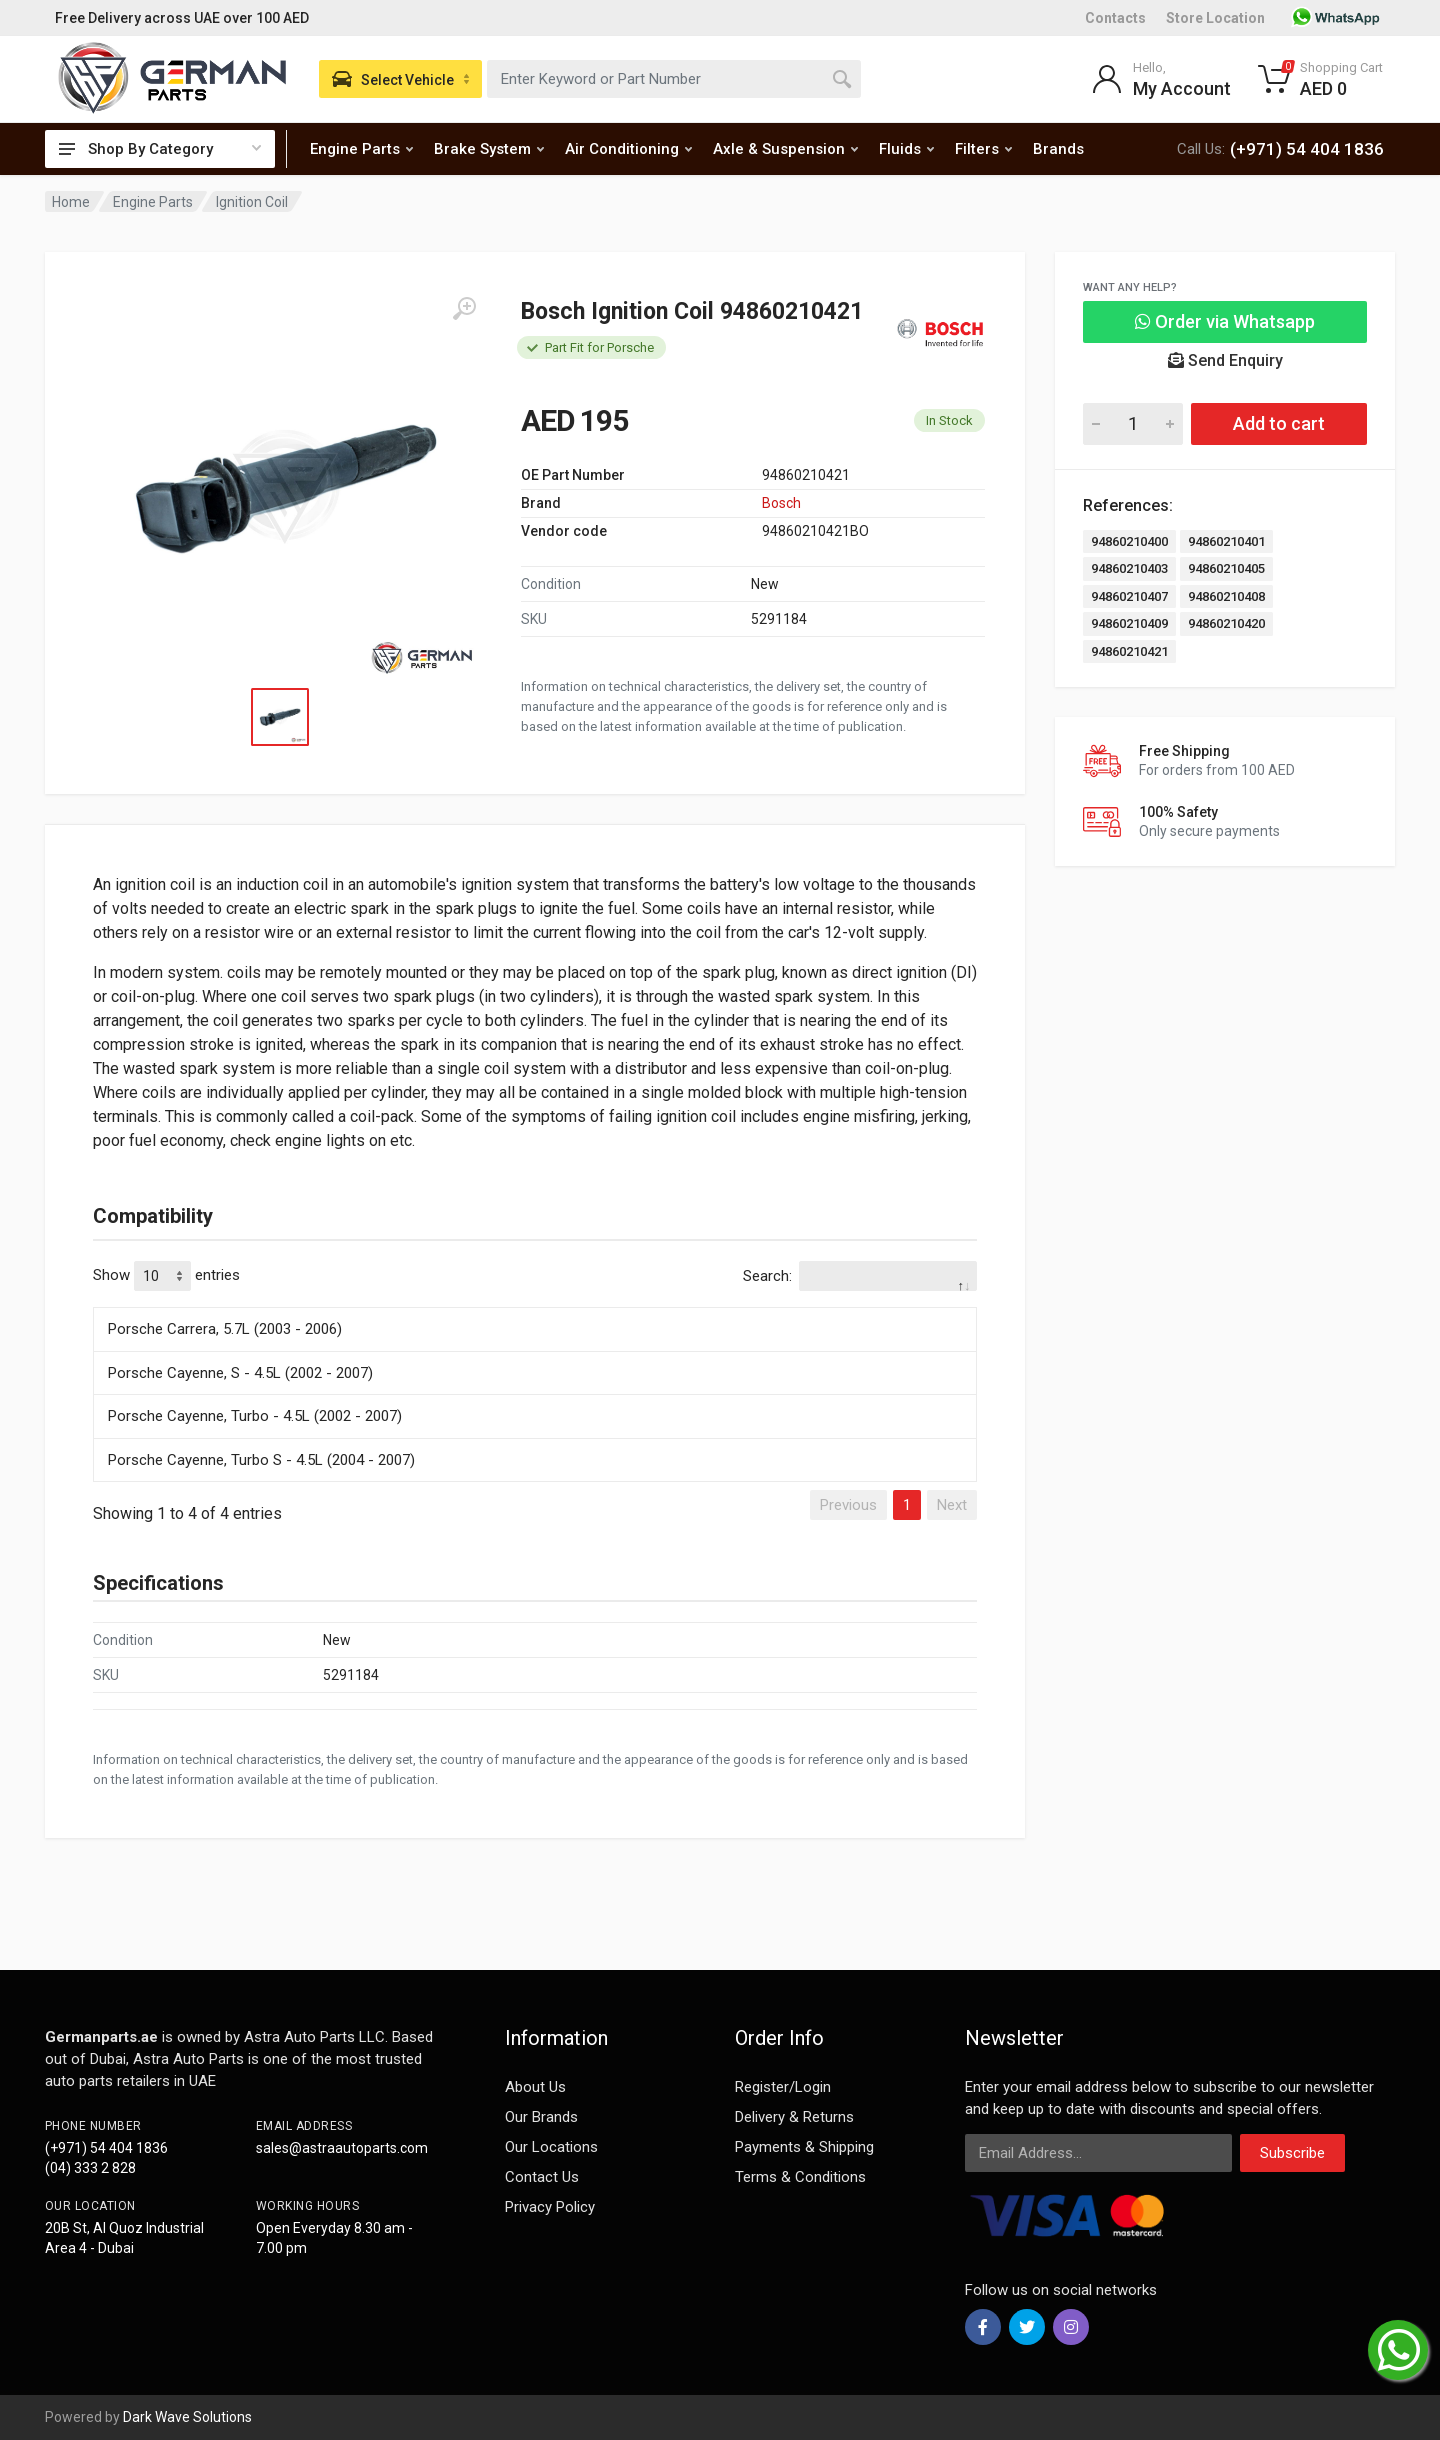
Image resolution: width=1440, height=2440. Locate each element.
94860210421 (1129, 651)
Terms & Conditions (800, 2177)
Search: (860, 1276)
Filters (983, 149)
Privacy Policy (550, 2207)
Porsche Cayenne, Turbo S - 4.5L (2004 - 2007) (261, 1460)
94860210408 (1226, 596)
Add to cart (1279, 423)
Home (71, 202)
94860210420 (1226, 623)
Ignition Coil (252, 202)
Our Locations (551, 2147)
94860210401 (1226, 541)
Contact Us (542, 2177)
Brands (1058, 149)
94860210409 (1129, 623)
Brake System (489, 149)
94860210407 (1129, 596)
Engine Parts (361, 149)
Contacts (1115, 18)
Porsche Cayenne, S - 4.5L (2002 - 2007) (240, 1373)
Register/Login (783, 2087)
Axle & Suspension (785, 149)
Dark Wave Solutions (187, 2417)
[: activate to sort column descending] (535, 1304)
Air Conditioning (628, 149)
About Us (535, 2087)
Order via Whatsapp (1225, 321)
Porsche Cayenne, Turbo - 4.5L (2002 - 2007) (255, 1416)
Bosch (781, 503)
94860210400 (1129, 541)
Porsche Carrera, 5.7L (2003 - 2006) (225, 1329)
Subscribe (1292, 2153)
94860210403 (1129, 568)
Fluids (906, 149)
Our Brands (541, 2117)
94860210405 (1226, 568)
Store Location (1215, 18)
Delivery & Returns (794, 2117)
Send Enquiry (1225, 360)
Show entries (166, 1276)
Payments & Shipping (804, 2147)
